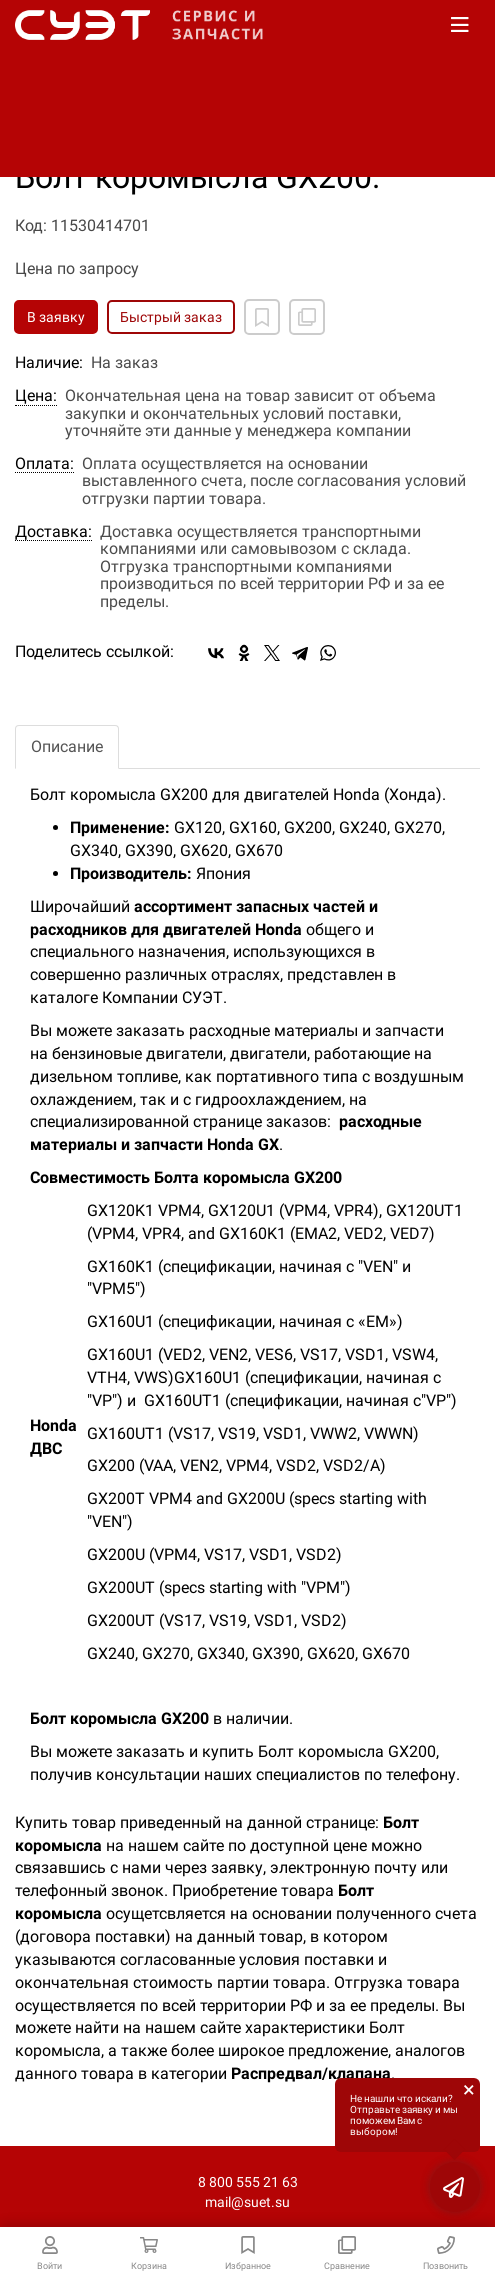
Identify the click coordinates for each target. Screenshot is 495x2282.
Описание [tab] (67, 746)
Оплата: (44, 464)
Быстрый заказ (171, 317)
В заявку (56, 317)
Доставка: (53, 532)
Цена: (36, 396)
